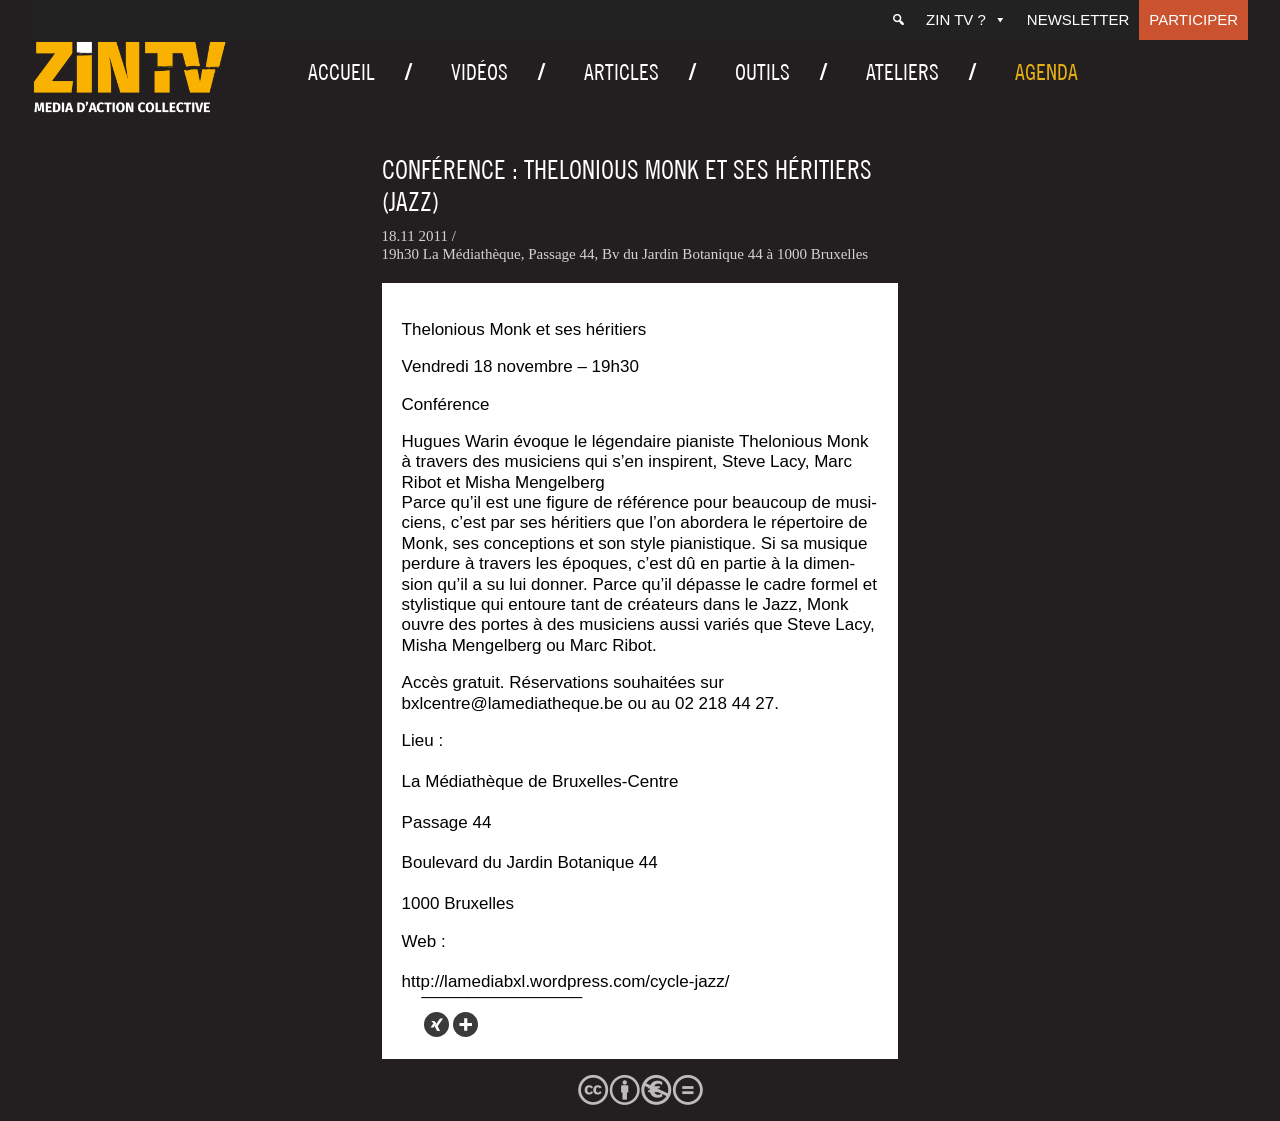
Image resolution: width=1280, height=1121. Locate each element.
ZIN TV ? (966, 19)
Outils (762, 72)
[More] (465, 1024)
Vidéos (479, 72)
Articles (621, 72)
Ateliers (902, 72)
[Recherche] (898, 20)
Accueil (341, 72)
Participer (1193, 19)
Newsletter (1078, 19)
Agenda (1046, 72)
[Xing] (436, 1024)
